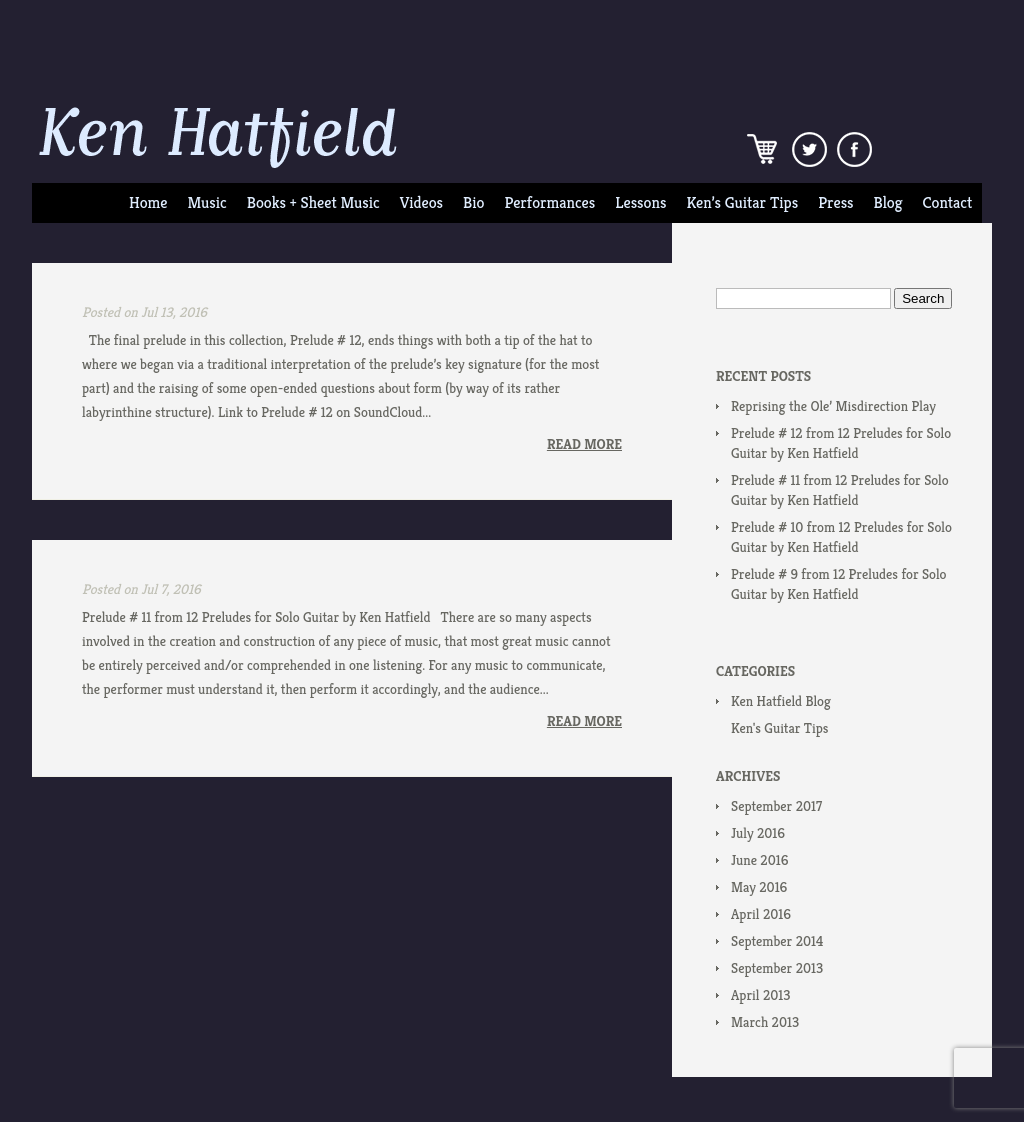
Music (206, 203)
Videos (421, 203)
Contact (948, 203)
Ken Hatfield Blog (781, 701)
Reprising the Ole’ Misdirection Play (833, 406)
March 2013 (765, 1022)
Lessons (640, 203)
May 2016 (759, 887)
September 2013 (777, 968)
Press (835, 203)
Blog (888, 203)
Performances (549, 203)
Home (148, 203)
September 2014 (777, 941)
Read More (584, 444)
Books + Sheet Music (313, 203)
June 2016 (759, 860)
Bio (473, 203)
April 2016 (761, 914)
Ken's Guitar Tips (780, 728)
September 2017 (776, 806)
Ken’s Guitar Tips (742, 203)
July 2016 (758, 833)
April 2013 (760, 995)
